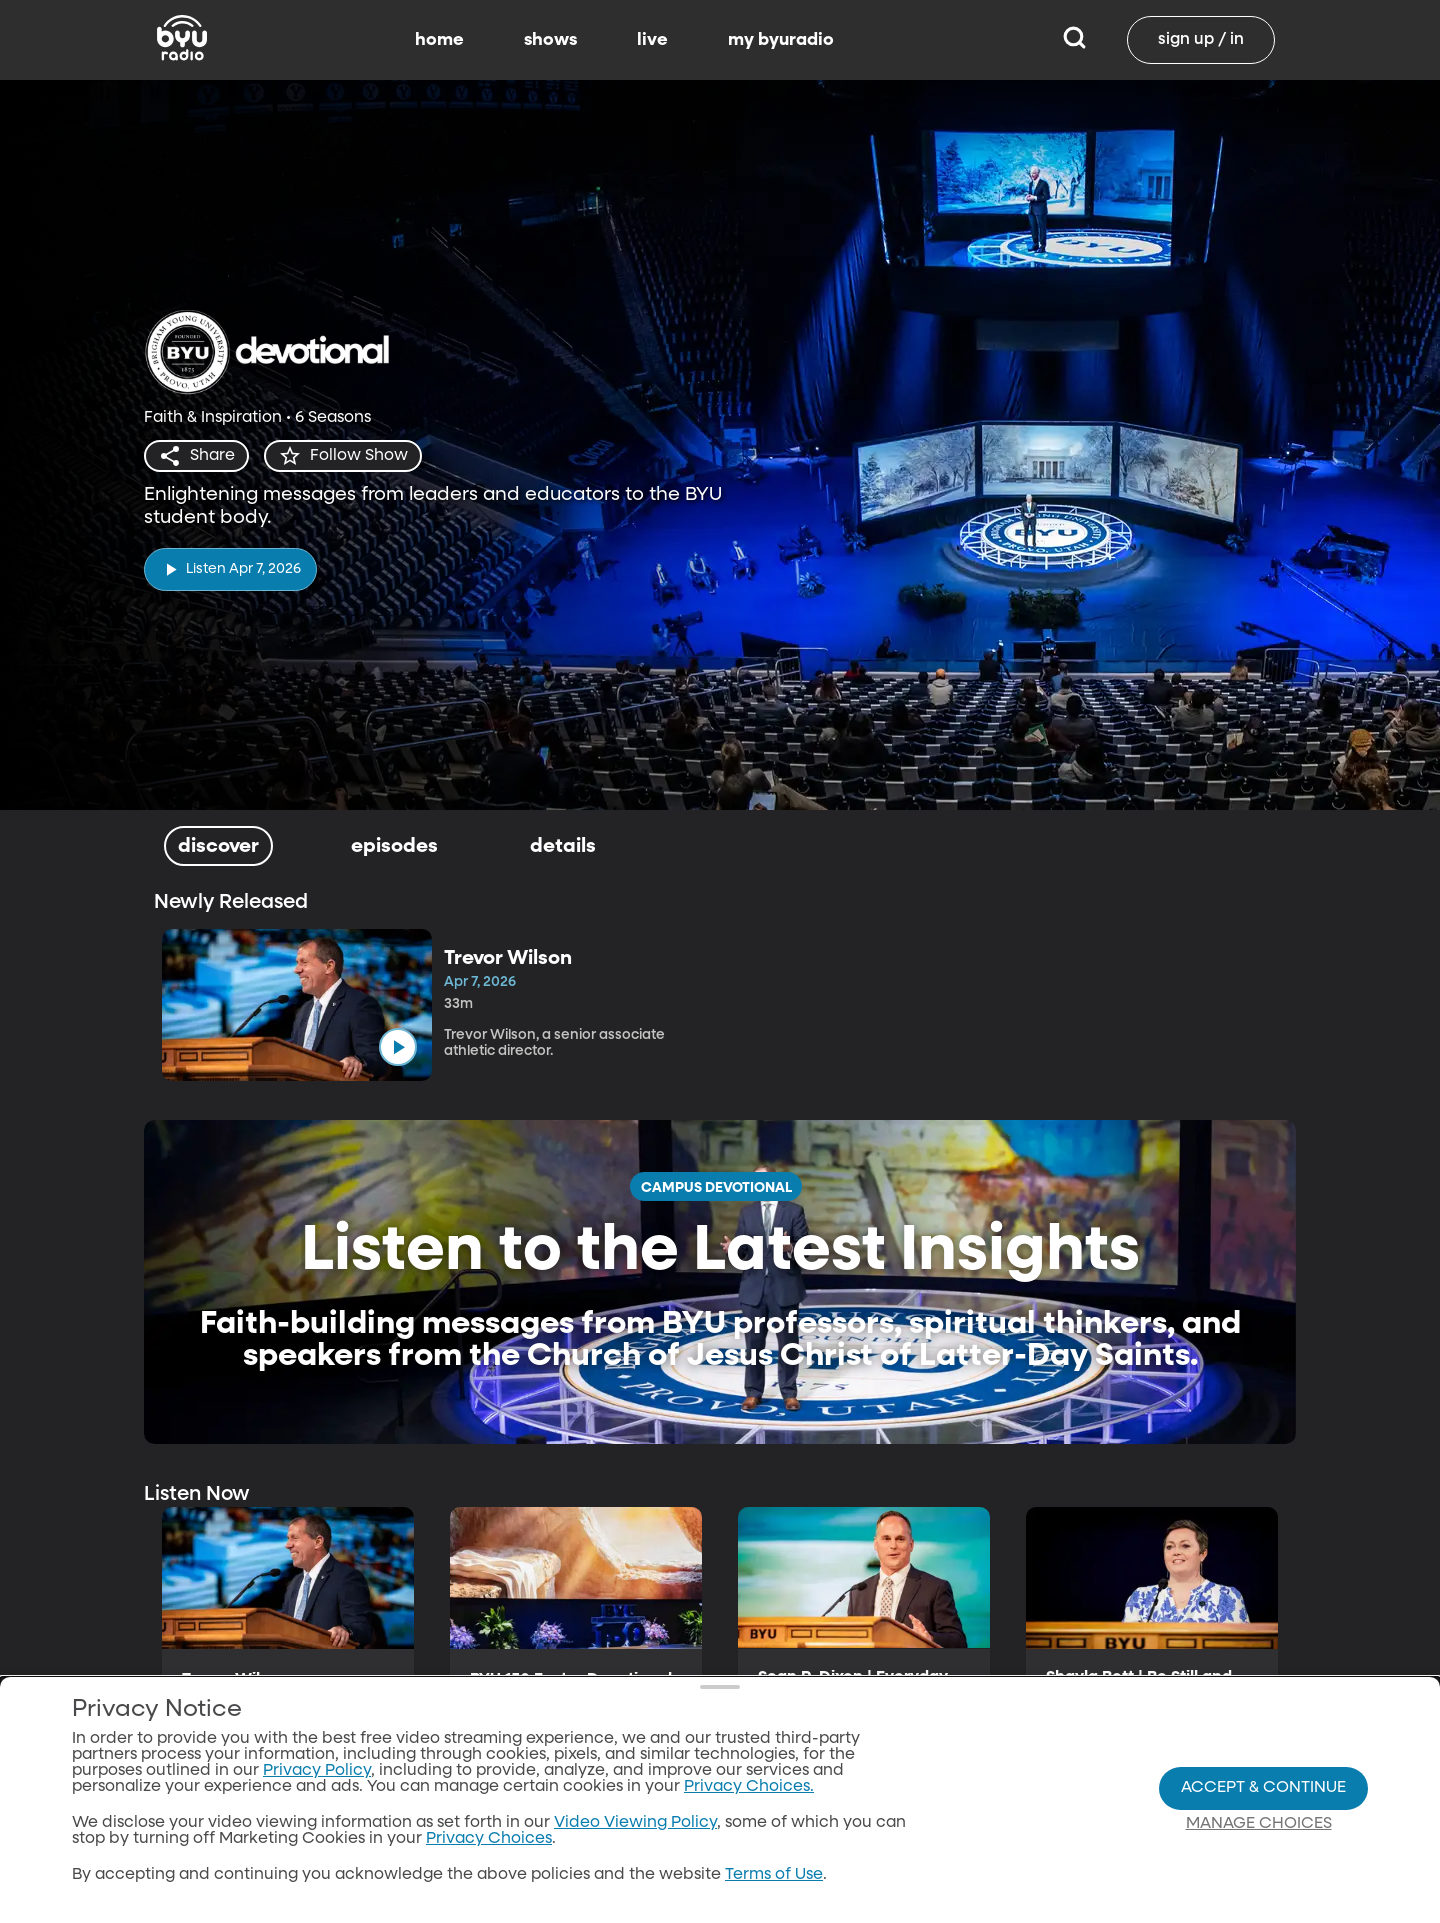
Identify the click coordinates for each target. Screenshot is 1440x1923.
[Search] (1074, 40)
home (439, 40)
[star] (343, 456)
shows (550, 40)
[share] (196, 456)
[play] (230, 569)
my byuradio (781, 40)
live (652, 40)
